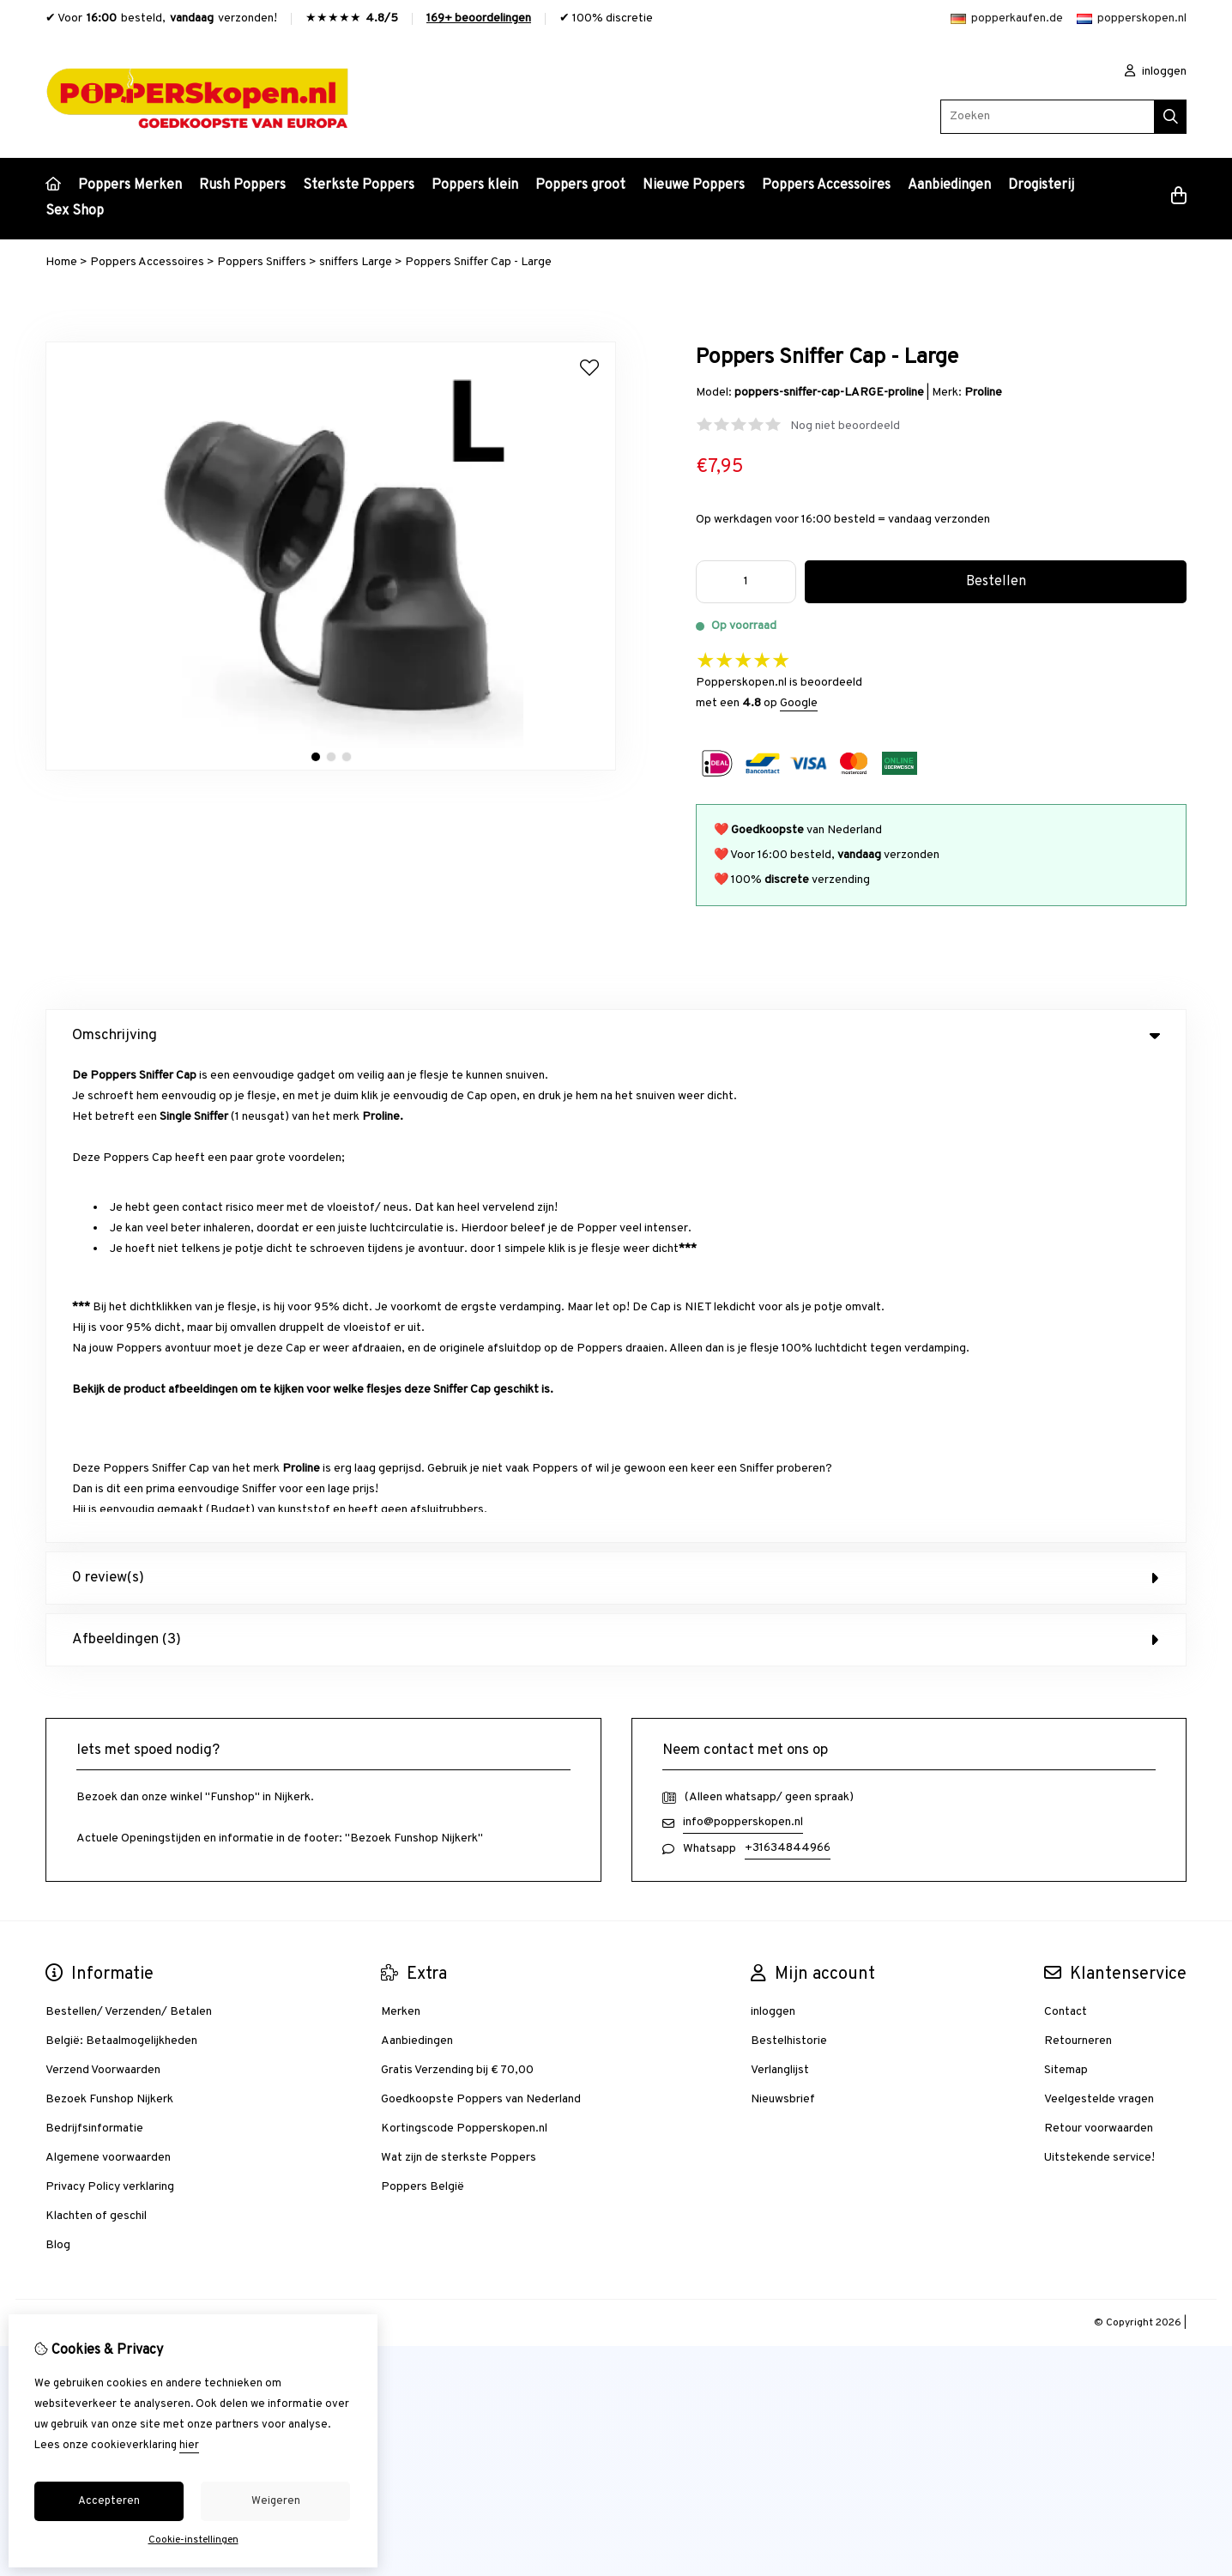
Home (61, 262)
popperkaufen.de (1007, 18)
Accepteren (109, 2501)
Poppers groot (580, 185)
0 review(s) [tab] (616, 1097)
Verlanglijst (780, 1589)
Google (799, 703)
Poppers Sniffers (261, 262)
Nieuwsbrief (783, 1619)
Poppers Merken (130, 185)
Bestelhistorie (789, 1560)
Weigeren (275, 2501)
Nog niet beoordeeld (845, 426)
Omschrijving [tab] (616, 1035)
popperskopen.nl (1132, 18)
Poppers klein (475, 185)
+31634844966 (787, 1367)
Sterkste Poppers (358, 185)
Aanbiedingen (949, 185)
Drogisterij (1041, 185)
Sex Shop (74, 211)
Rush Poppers (242, 185)
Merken (400, 1531)
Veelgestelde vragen (1099, 1619)
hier (189, 2445)
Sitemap (1066, 1589)
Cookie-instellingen (193, 2540)
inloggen (1156, 71)
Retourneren (1078, 1560)
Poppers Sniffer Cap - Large (478, 262)
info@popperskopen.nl (743, 1341)
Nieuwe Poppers (694, 185)
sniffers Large (355, 262)
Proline (983, 392)
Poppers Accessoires (826, 185)
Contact (1065, 1531)
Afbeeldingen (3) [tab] (616, 1159)
